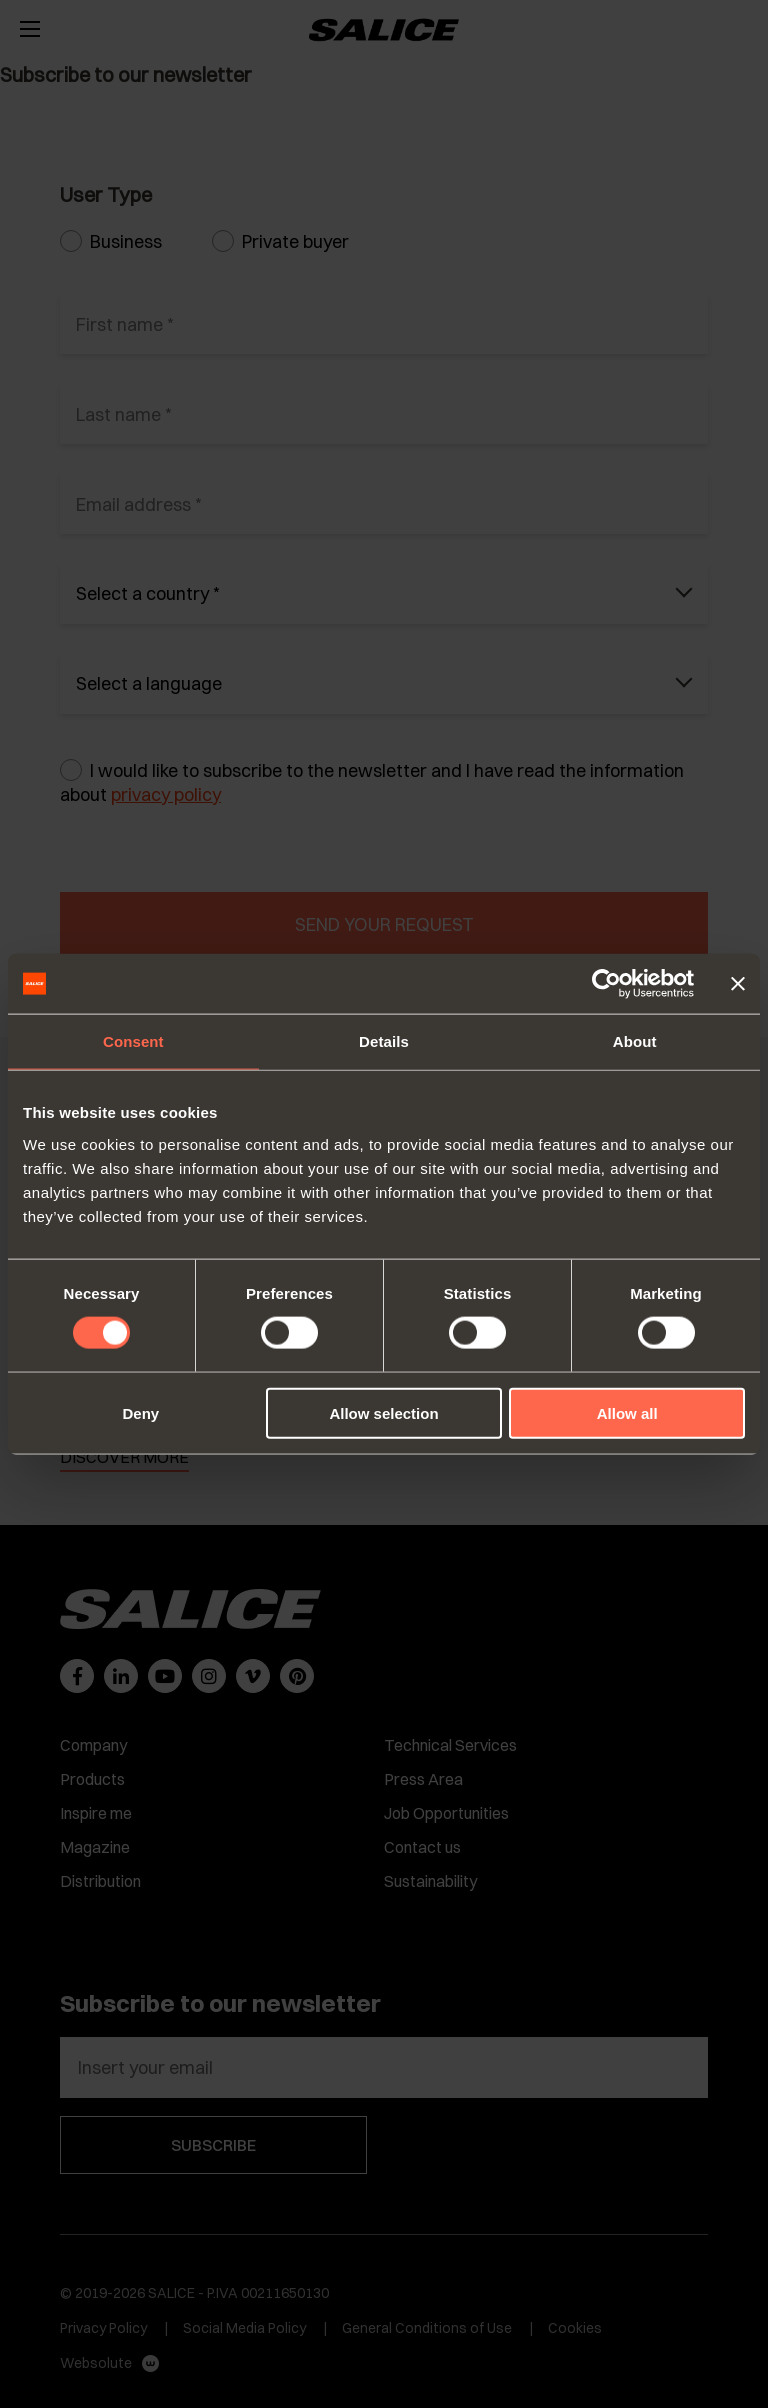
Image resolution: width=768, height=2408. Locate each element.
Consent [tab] (133, 1041)
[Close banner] (738, 984)
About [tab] (635, 1041)
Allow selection (383, 1412)
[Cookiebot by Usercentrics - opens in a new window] (606, 984)
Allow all (627, 1412)
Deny (140, 1412)
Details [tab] (384, 1041)
